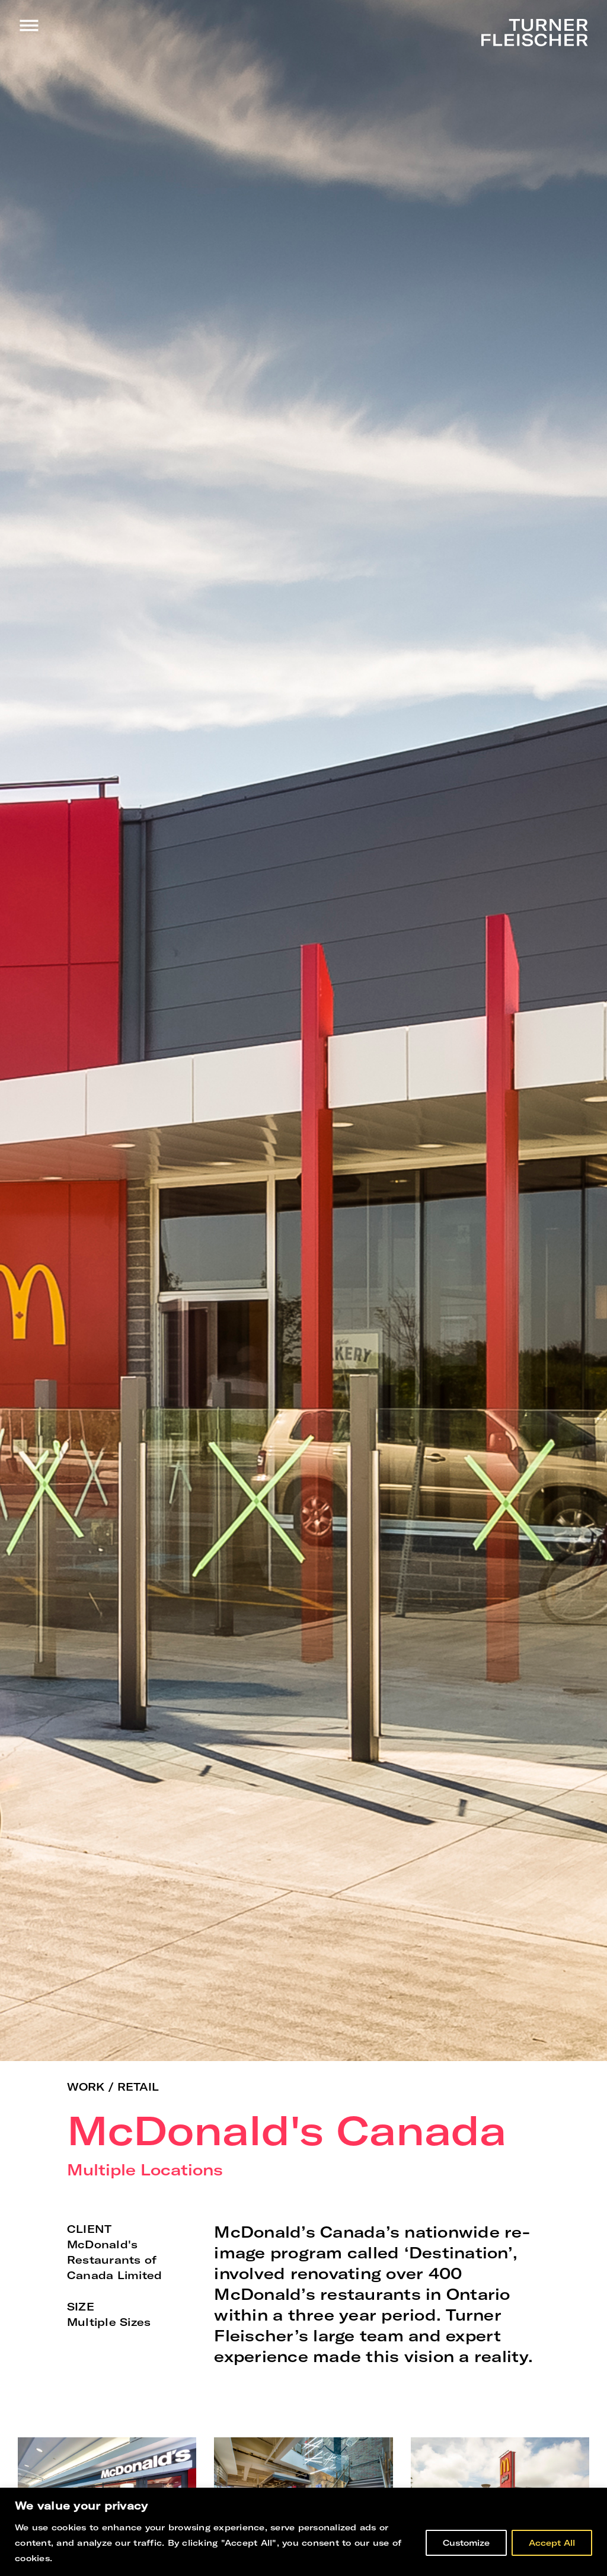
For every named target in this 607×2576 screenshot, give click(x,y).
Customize (466, 2542)
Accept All (552, 2542)
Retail (138, 2086)
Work (85, 2086)
